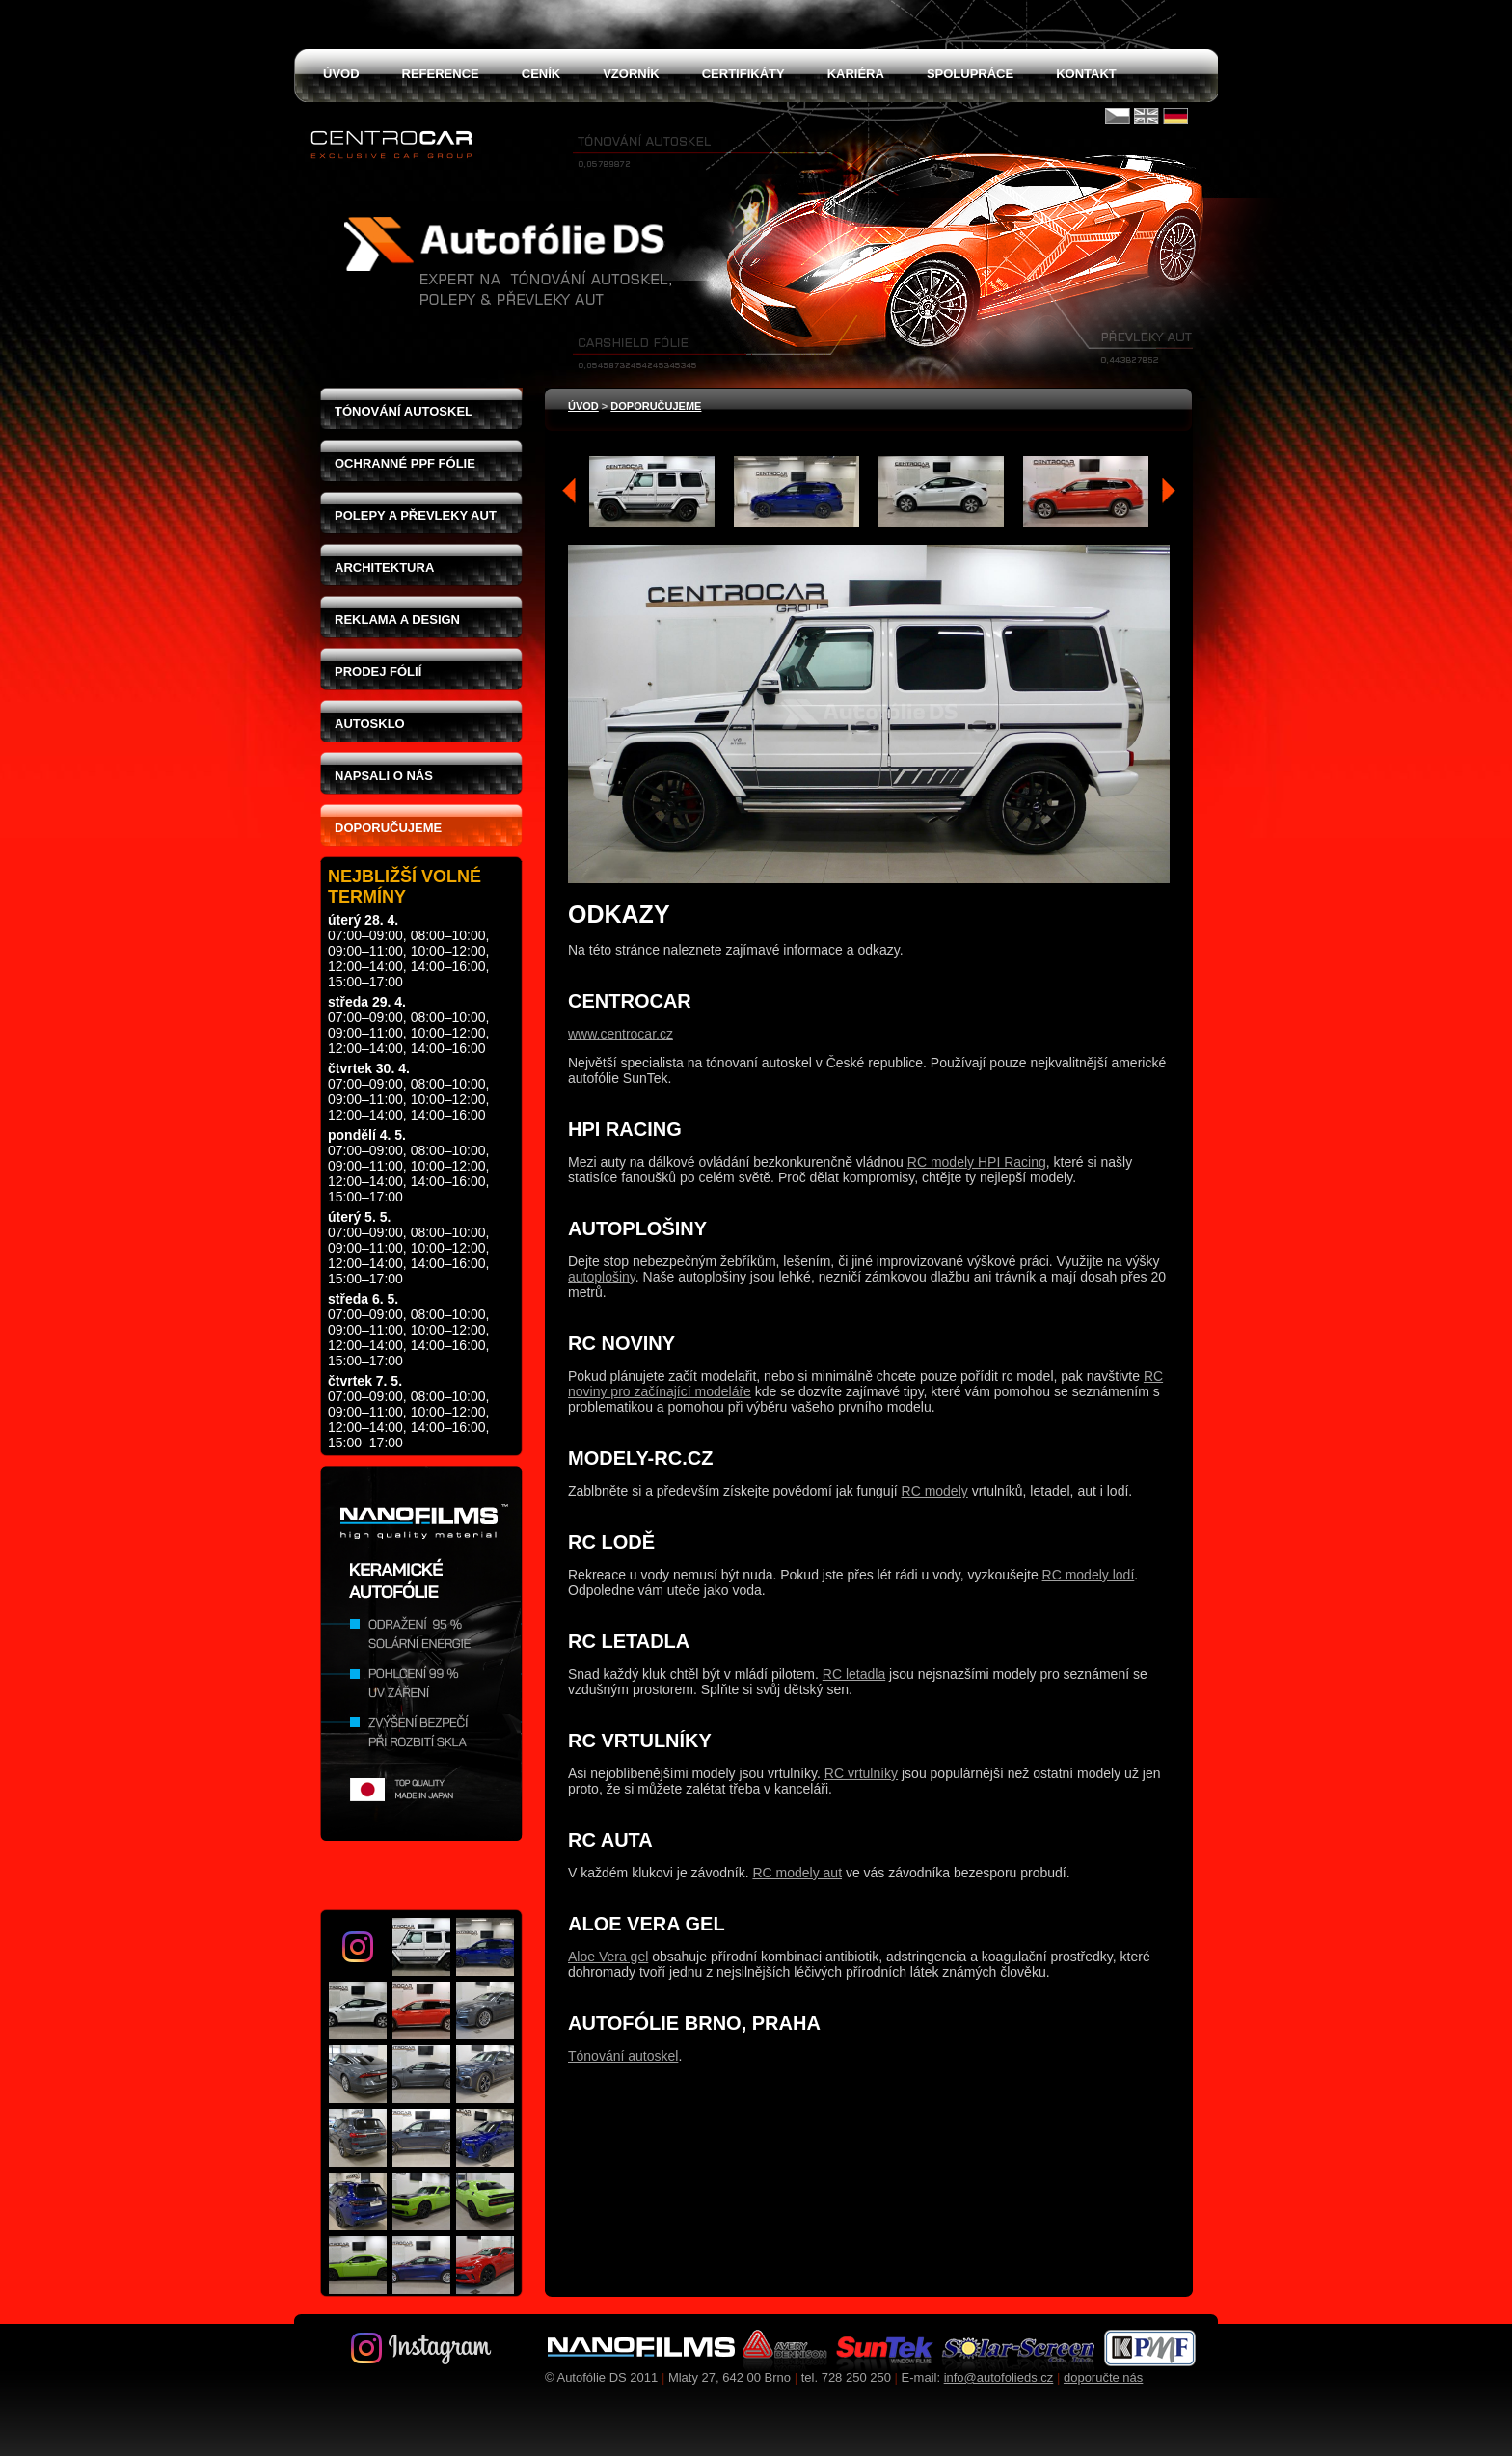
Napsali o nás (384, 776)
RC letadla (854, 1674)
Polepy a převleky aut (416, 515)
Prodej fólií (378, 671)
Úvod (583, 406)
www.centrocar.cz (620, 1033)
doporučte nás (1103, 2377)
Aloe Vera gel (608, 1956)
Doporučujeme (388, 828)
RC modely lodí (1088, 1574)
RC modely (935, 1490)
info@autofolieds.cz (999, 2377)
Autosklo (370, 723)
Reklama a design (397, 619)
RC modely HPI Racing (976, 1162)
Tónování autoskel (403, 411)
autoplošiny (601, 1276)
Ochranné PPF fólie (405, 463)
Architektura (384, 567)
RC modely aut (797, 1872)
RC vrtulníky (861, 1773)
